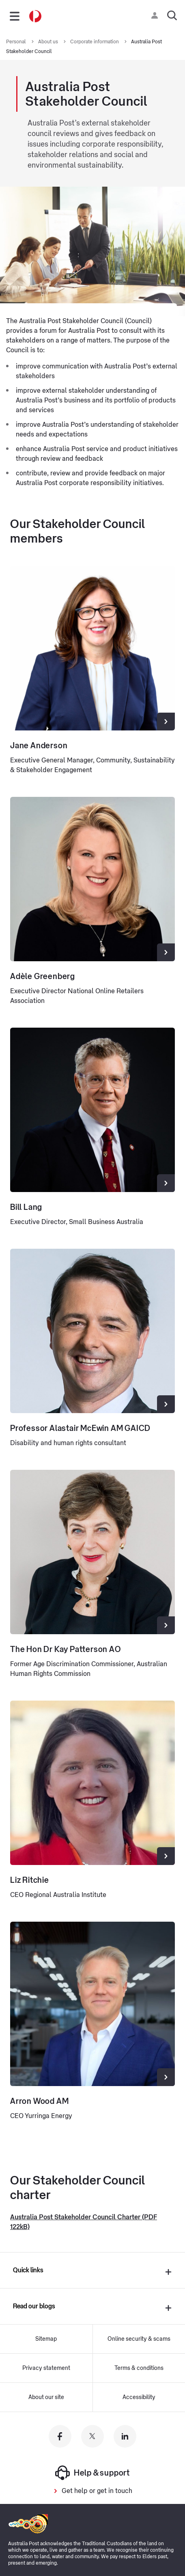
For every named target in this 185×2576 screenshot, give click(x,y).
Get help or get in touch (97, 2491)
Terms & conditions (138, 2368)
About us (48, 41)
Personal (16, 41)
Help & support (92, 2472)
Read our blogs (34, 2306)
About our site (46, 2397)
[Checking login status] (156, 15)
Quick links (28, 2270)
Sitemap (46, 2339)
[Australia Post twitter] (92, 2436)
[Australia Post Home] (35, 16)
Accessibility (139, 2397)
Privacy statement (46, 2368)
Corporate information (95, 41)
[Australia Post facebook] (60, 2436)
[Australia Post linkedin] (125, 2436)
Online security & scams (139, 2339)
